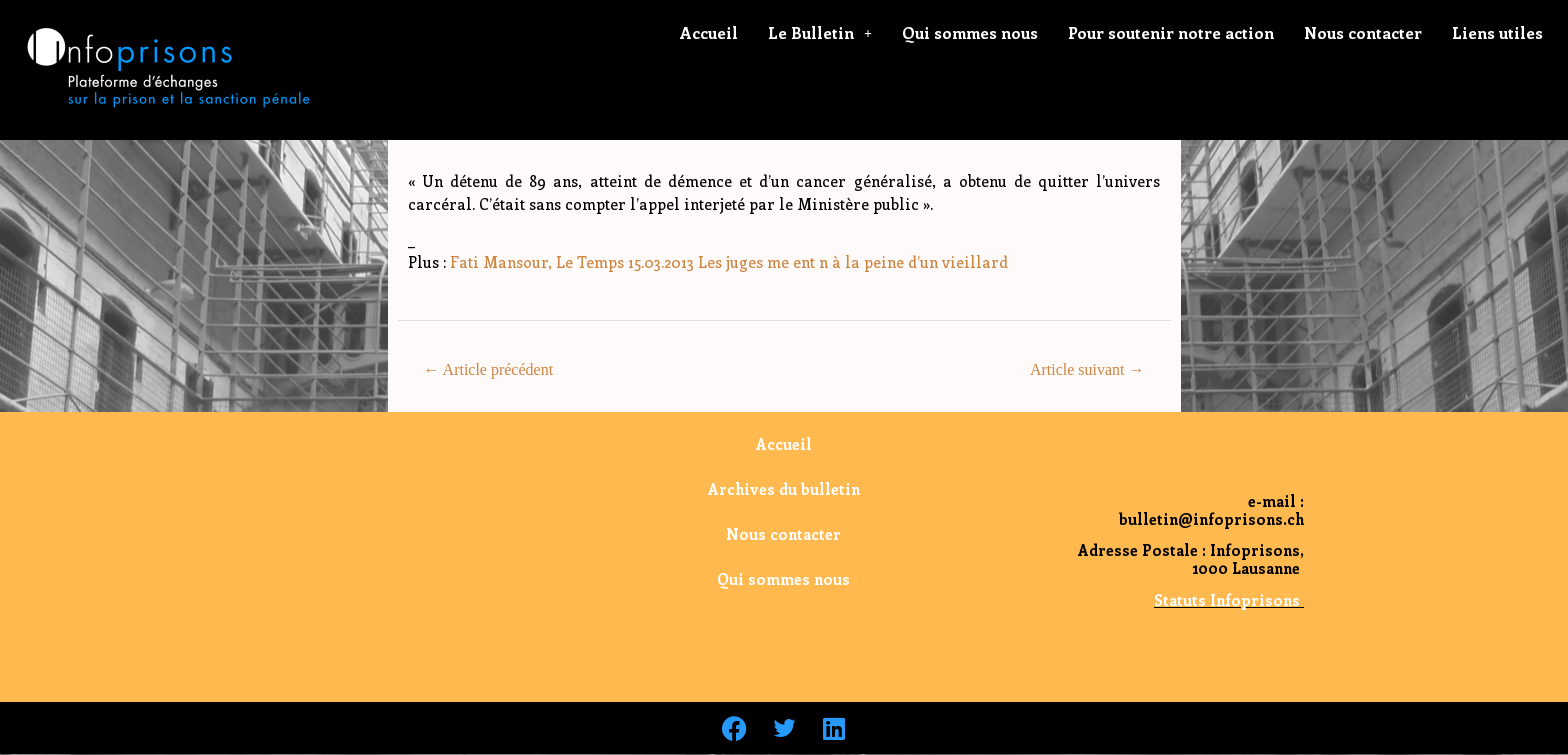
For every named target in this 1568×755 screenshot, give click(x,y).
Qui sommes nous (970, 32)
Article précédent (488, 369)
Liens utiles (1497, 32)
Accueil (709, 32)
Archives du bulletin (784, 489)
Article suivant (1087, 369)
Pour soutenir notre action (1171, 32)
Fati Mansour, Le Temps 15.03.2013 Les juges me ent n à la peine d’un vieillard (727, 262)
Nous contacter (1363, 32)
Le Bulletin (820, 32)
